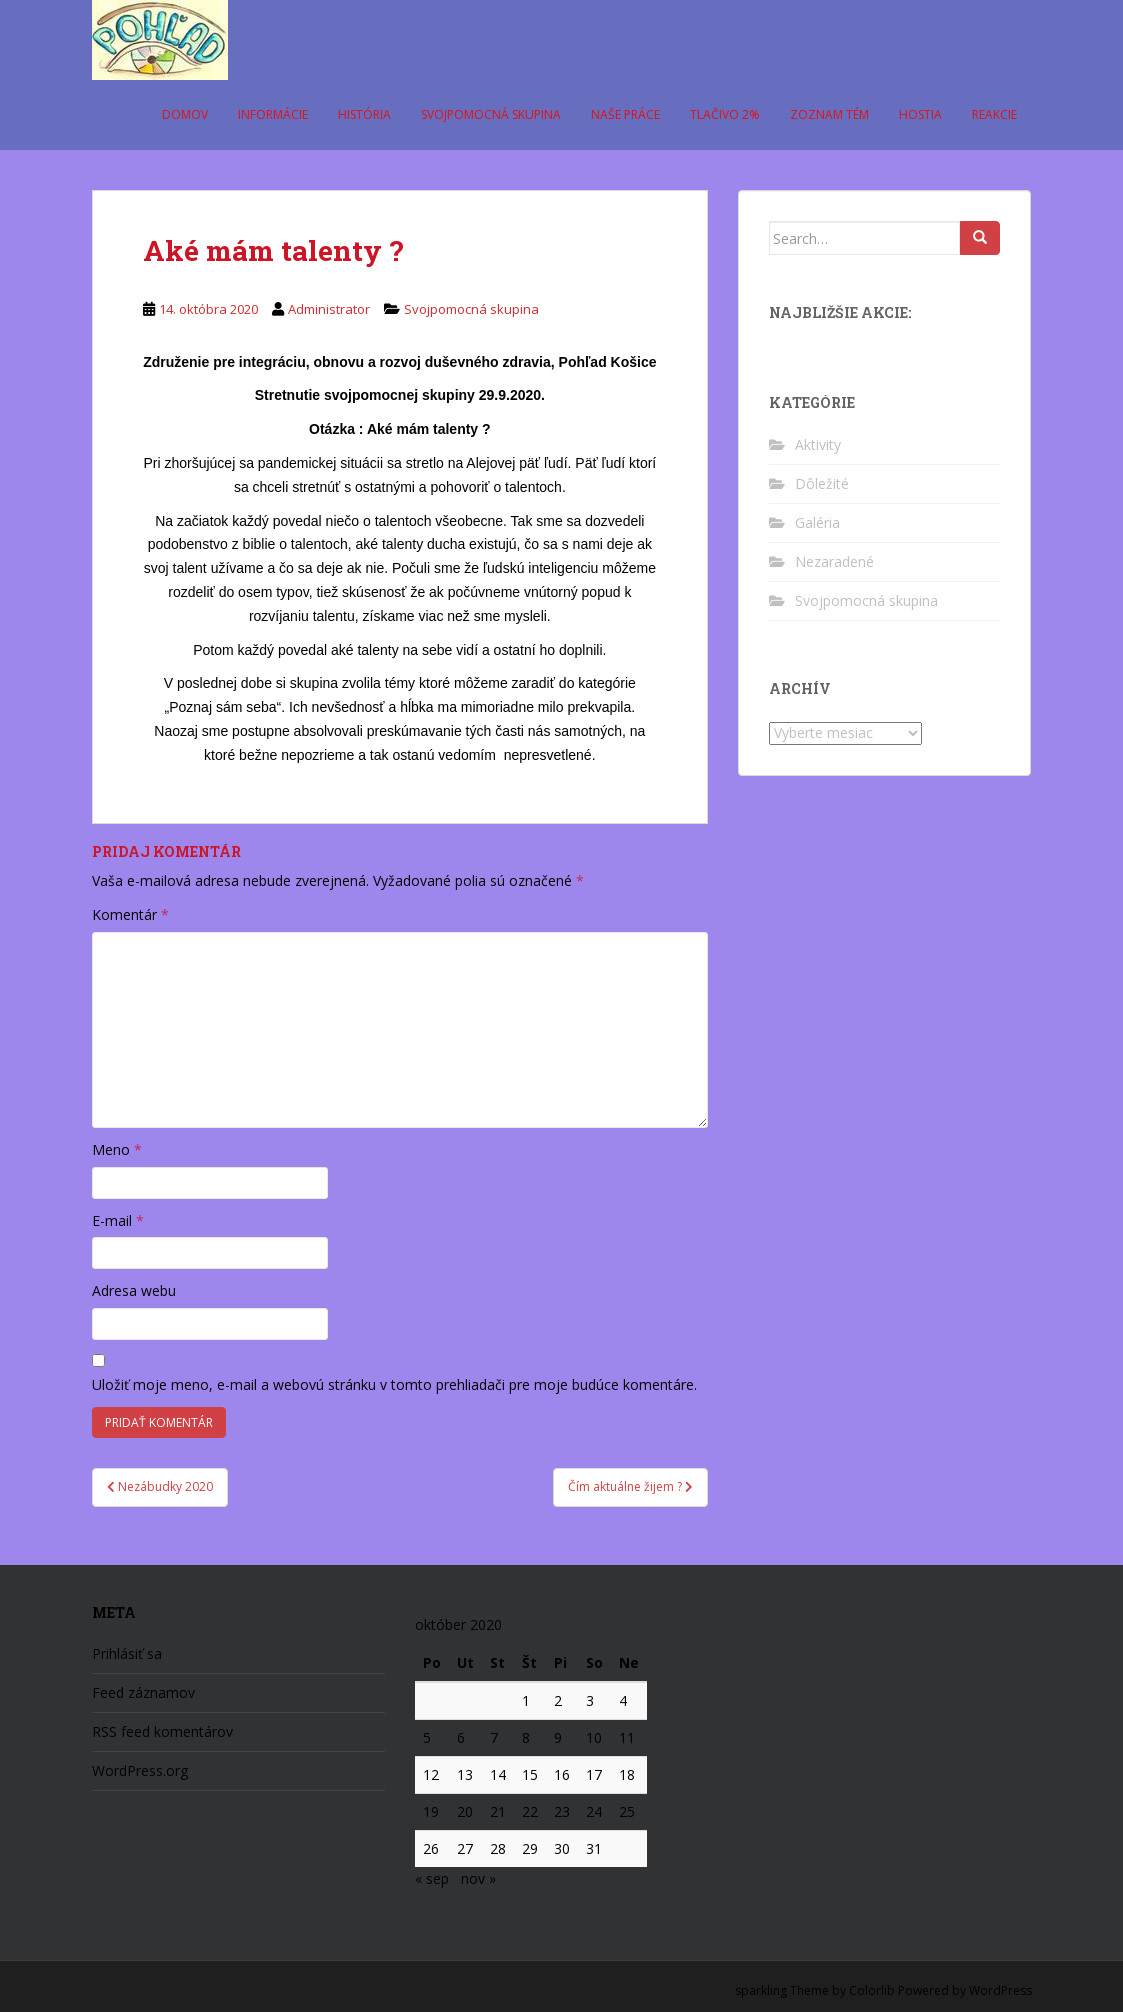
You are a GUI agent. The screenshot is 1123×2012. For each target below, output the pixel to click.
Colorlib (872, 1990)
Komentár (130, 914)
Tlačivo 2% (725, 114)
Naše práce (625, 114)
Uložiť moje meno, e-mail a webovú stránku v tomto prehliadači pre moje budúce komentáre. (394, 1384)
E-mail (118, 1220)
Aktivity (818, 444)
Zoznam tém (829, 114)
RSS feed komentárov (162, 1731)
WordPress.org (140, 1770)
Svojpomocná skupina (491, 114)
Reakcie (994, 114)
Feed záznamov (143, 1692)
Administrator (329, 309)
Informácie (273, 114)
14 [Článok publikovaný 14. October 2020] (498, 1774)
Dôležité (822, 483)
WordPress (1000, 1990)
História (364, 114)
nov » (478, 1878)
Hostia (920, 114)
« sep (432, 1878)
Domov (185, 114)
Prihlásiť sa (127, 1653)
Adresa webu (134, 1290)
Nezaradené (834, 561)
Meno (117, 1149)
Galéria (817, 522)
